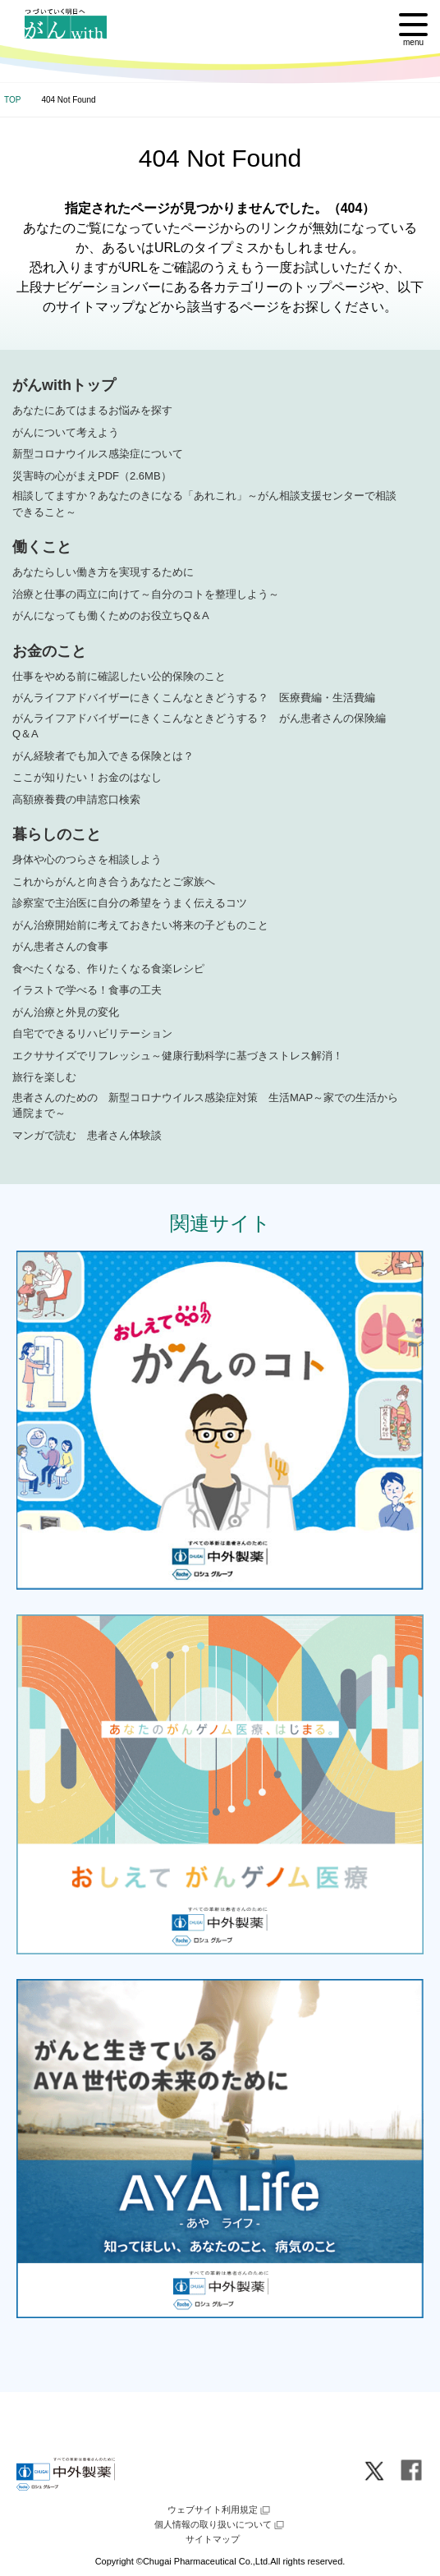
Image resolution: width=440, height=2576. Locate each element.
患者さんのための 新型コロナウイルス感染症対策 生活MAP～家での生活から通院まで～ (205, 1105)
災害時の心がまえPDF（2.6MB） (92, 476)
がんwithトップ (64, 385)
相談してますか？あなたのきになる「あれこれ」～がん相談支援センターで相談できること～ (204, 503)
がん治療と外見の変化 (65, 1012)
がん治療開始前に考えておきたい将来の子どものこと (140, 925)
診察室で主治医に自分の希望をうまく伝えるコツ (129, 903)
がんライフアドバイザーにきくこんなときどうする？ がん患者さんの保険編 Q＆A (204, 726)
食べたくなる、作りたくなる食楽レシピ (108, 968)
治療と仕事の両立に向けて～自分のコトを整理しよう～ (145, 594)
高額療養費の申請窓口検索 (76, 799)
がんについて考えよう (65, 432)
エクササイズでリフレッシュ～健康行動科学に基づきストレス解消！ (177, 1055)
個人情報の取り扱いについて (220, 2525)
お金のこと (49, 651)
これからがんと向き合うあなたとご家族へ (113, 881)
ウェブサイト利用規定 (220, 2510)
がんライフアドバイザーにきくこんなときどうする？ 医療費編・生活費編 (193, 697)
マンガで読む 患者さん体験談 (87, 1135)
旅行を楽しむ (44, 1077)
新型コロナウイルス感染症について (97, 454)
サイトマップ (213, 2539)
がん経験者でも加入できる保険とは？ (103, 756)
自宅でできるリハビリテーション (92, 1033)
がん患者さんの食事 (60, 946)
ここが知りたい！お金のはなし (87, 777)
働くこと (41, 547)
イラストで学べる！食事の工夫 (87, 990)
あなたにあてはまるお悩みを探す (92, 410)
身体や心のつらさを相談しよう (87, 859)
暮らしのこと (56, 834)
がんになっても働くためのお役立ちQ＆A (110, 615)
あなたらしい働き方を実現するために (103, 572)
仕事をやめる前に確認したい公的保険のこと (119, 676)
